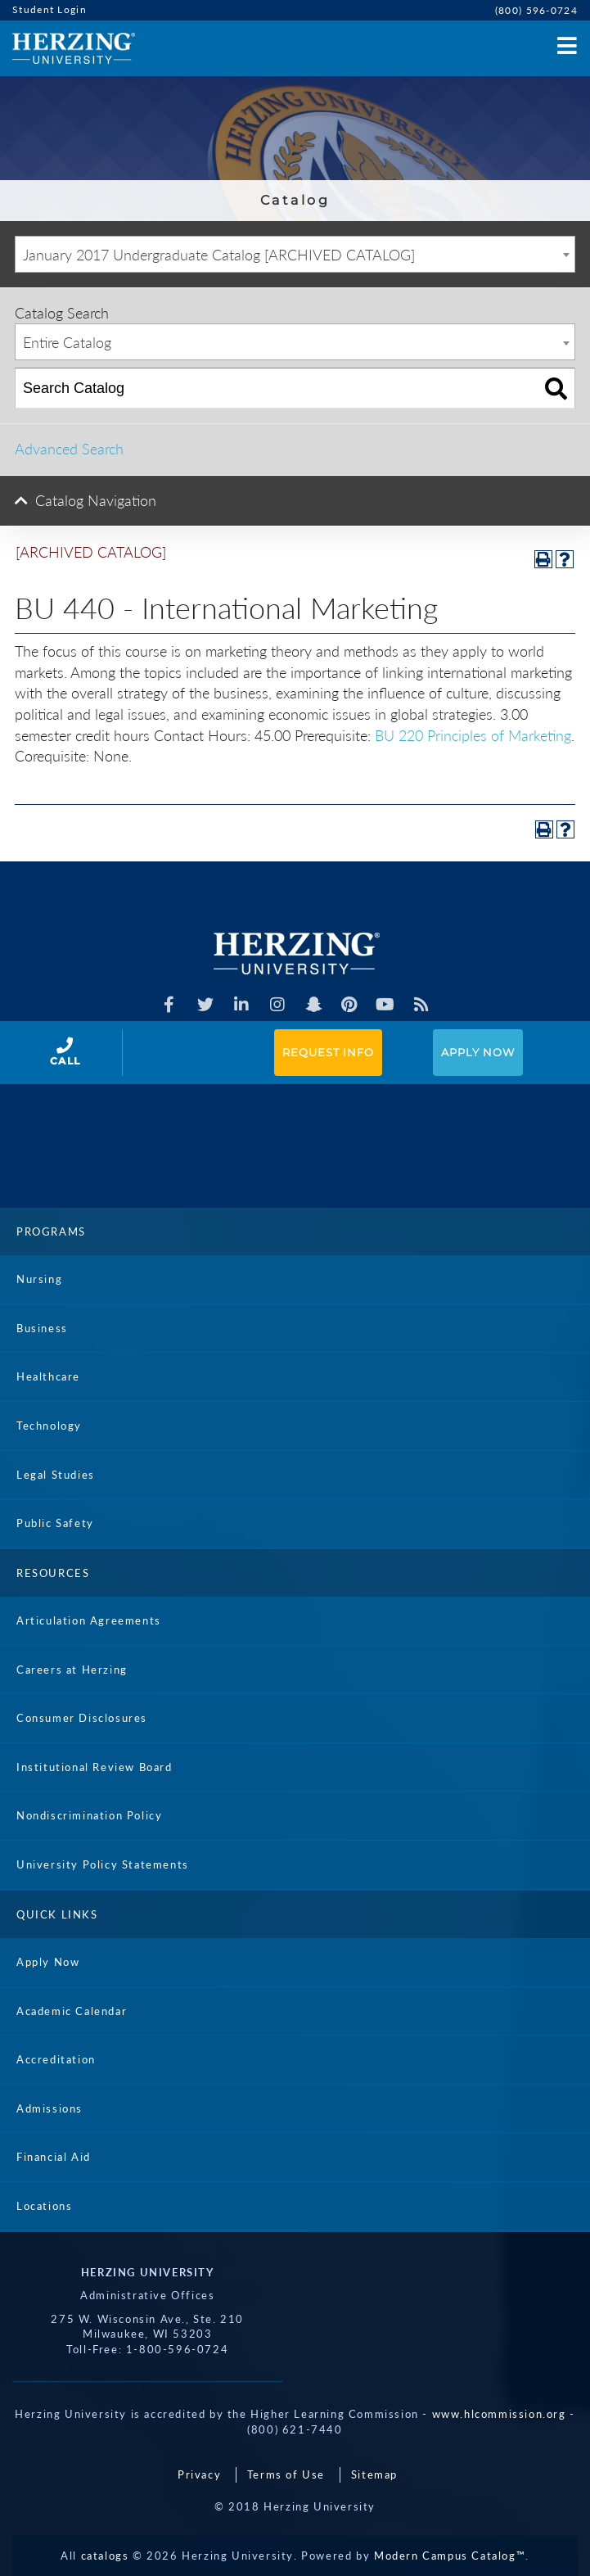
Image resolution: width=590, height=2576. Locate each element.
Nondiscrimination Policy (89, 1815)
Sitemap (374, 2474)
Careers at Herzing (72, 1669)
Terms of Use (286, 2474)
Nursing (39, 1279)
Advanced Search (69, 449)
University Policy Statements (102, 1864)
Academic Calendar (71, 2011)
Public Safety (55, 1523)
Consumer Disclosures (81, 1717)
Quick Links (57, 1914)
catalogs (105, 2555)
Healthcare (48, 1376)
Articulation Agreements (88, 1620)
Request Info (328, 1052)
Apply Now (478, 1052)
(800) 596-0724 (536, 10)
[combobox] (295, 254)
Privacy (199, 2474)
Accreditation (56, 2059)
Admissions (49, 2108)
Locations (44, 2205)
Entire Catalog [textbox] (67, 342)
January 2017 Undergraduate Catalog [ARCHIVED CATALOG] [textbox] (219, 255)
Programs (51, 1231)
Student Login (49, 9)
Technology (49, 1425)
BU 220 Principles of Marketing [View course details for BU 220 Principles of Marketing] (473, 735)
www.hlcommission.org (499, 2413)
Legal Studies (55, 1474)
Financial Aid (53, 2156)
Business (42, 1328)
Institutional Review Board (94, 1767)
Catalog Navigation (95, 500)
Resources (52, 1572)
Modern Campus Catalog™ (449, 2555)
